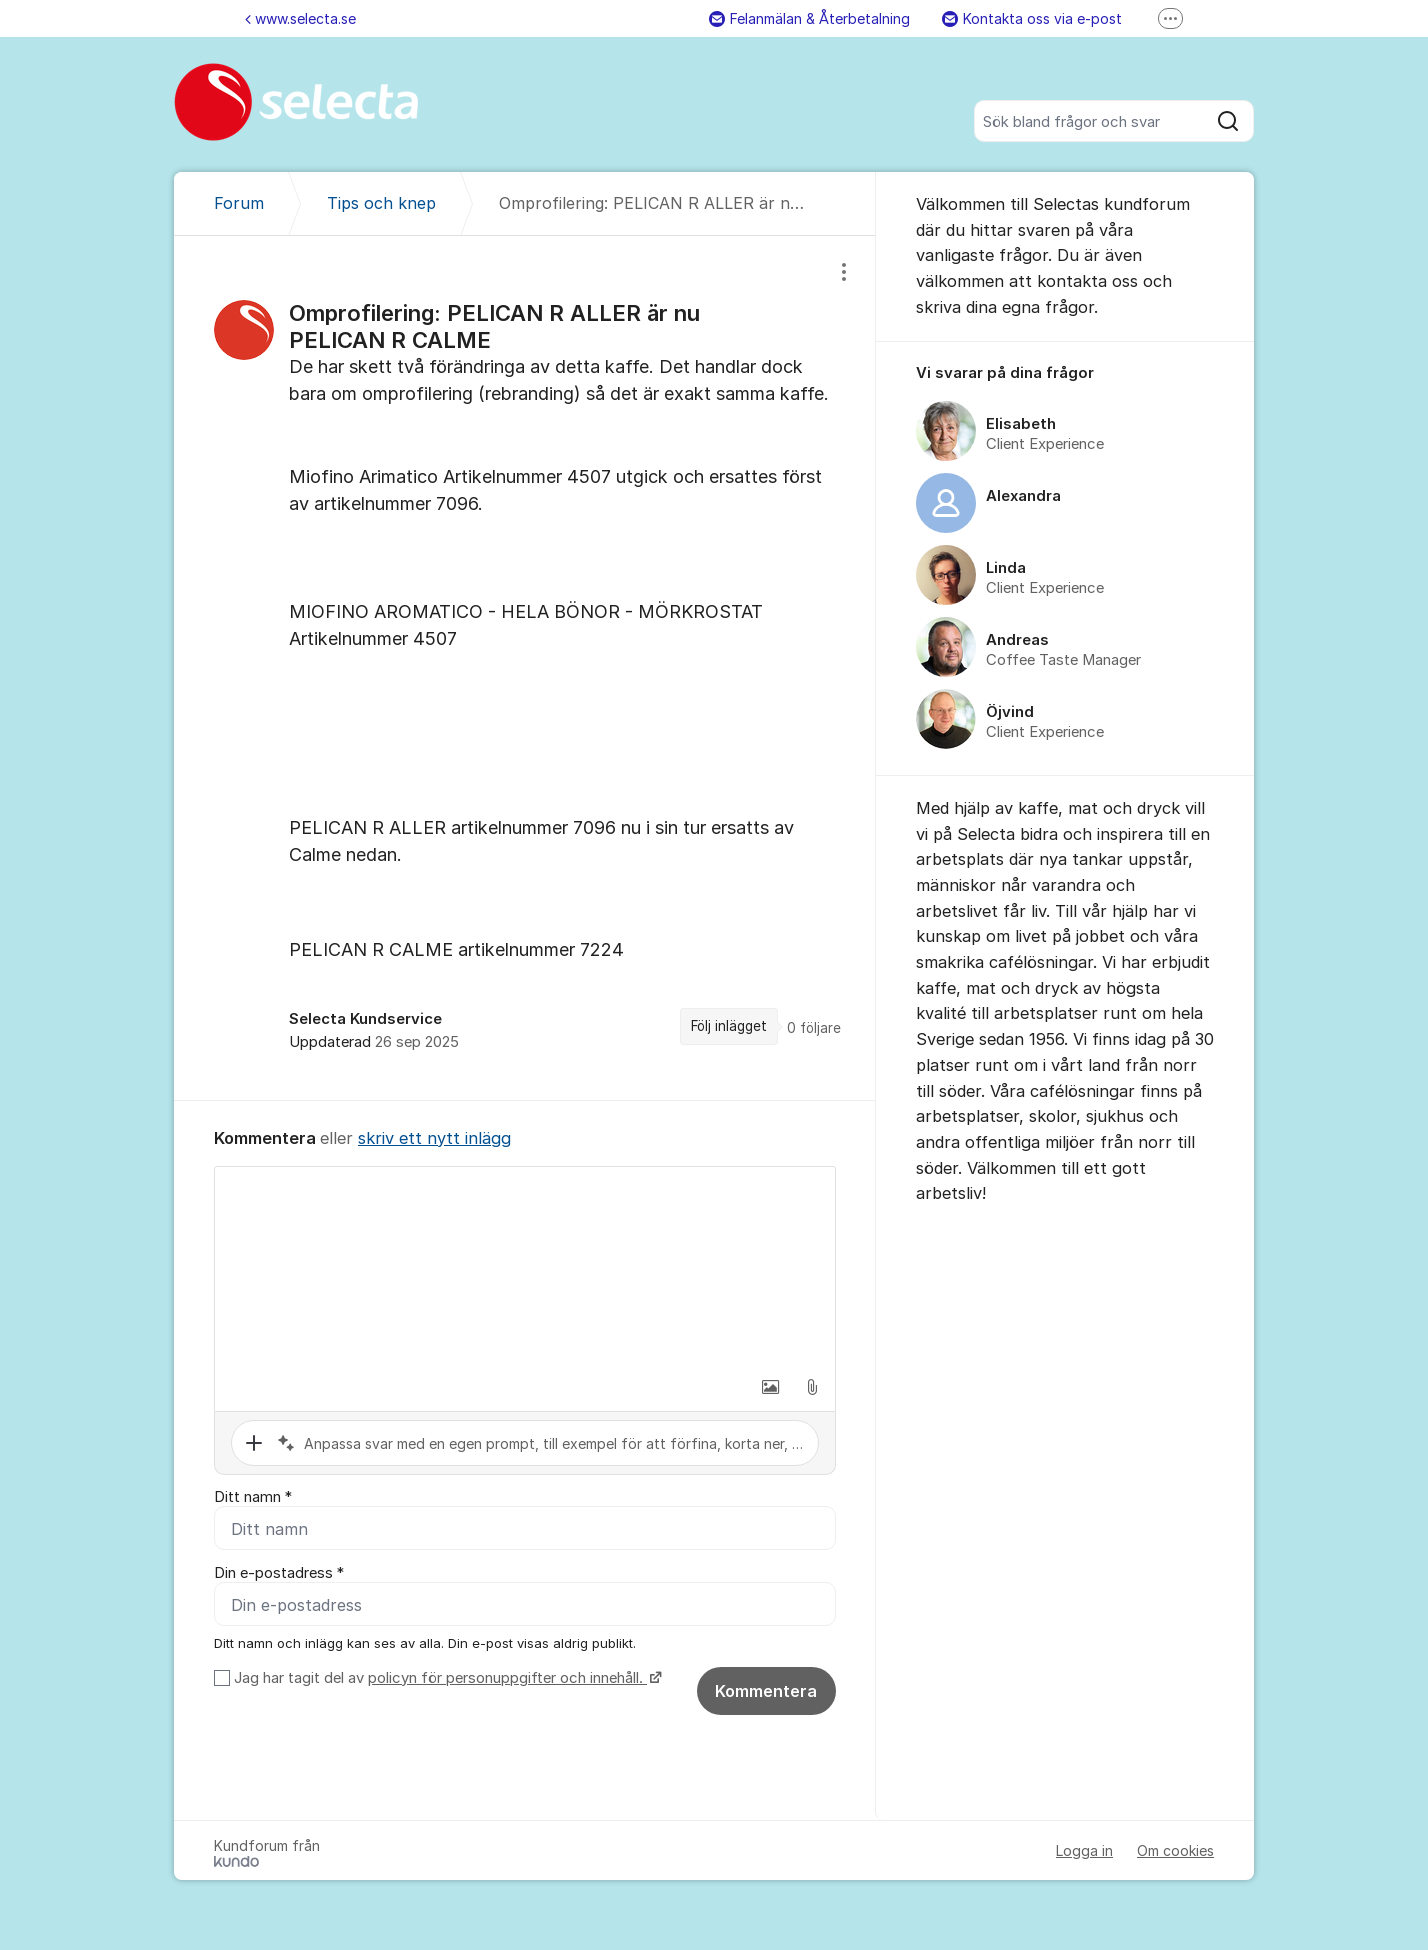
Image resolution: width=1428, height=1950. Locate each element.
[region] (525, 668)
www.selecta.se (300, 18)
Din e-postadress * (279, 1573)
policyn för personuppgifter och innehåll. (507, 1678)
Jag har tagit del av (445, 1678)
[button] (770, 1387)
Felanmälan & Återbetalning (809, 18)
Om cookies (1175, 1850)
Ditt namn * (253, 1497)
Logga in (1084, 1850)
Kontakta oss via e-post (1032, 18)
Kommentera (766, 1691)
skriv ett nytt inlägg (434, 1138)
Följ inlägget (729, 1026)
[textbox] (525, 1267)
